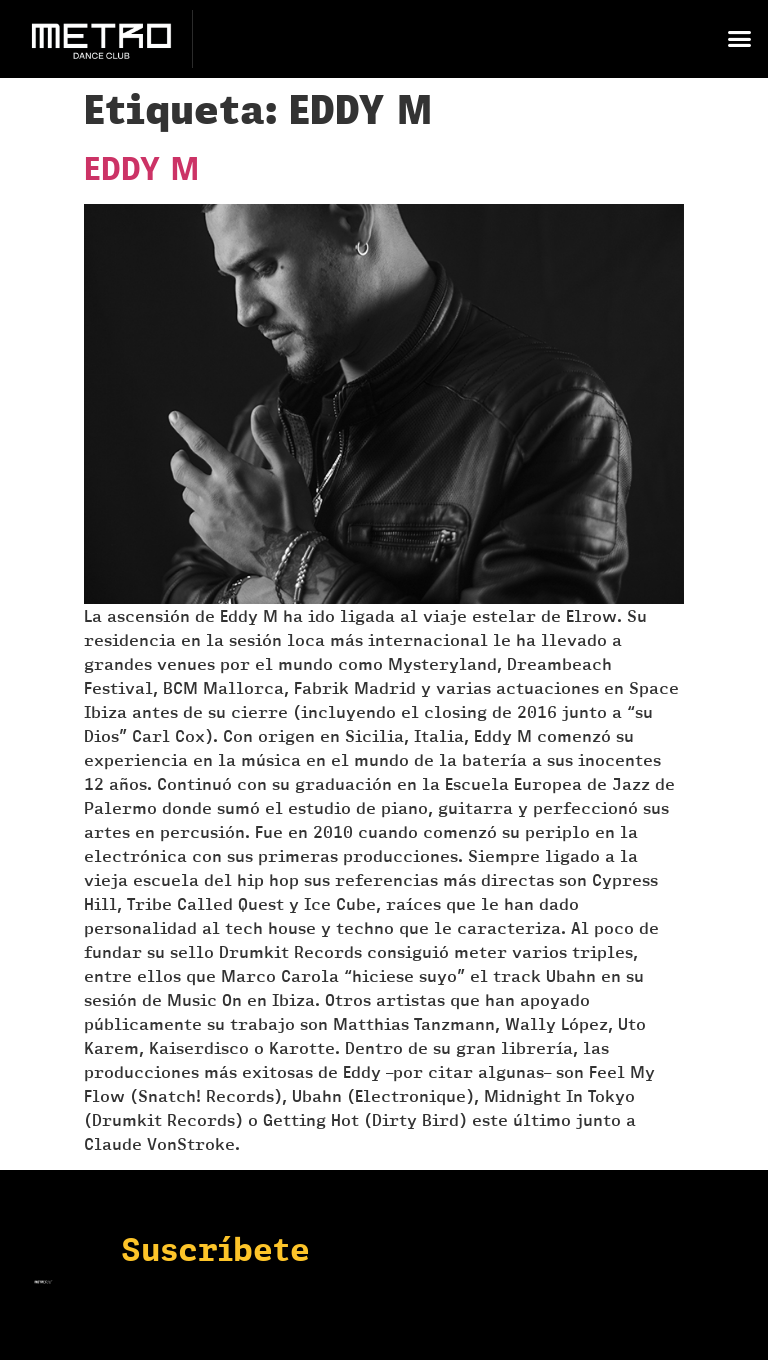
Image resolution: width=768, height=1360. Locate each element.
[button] (739, 39)
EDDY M (142, 168)
